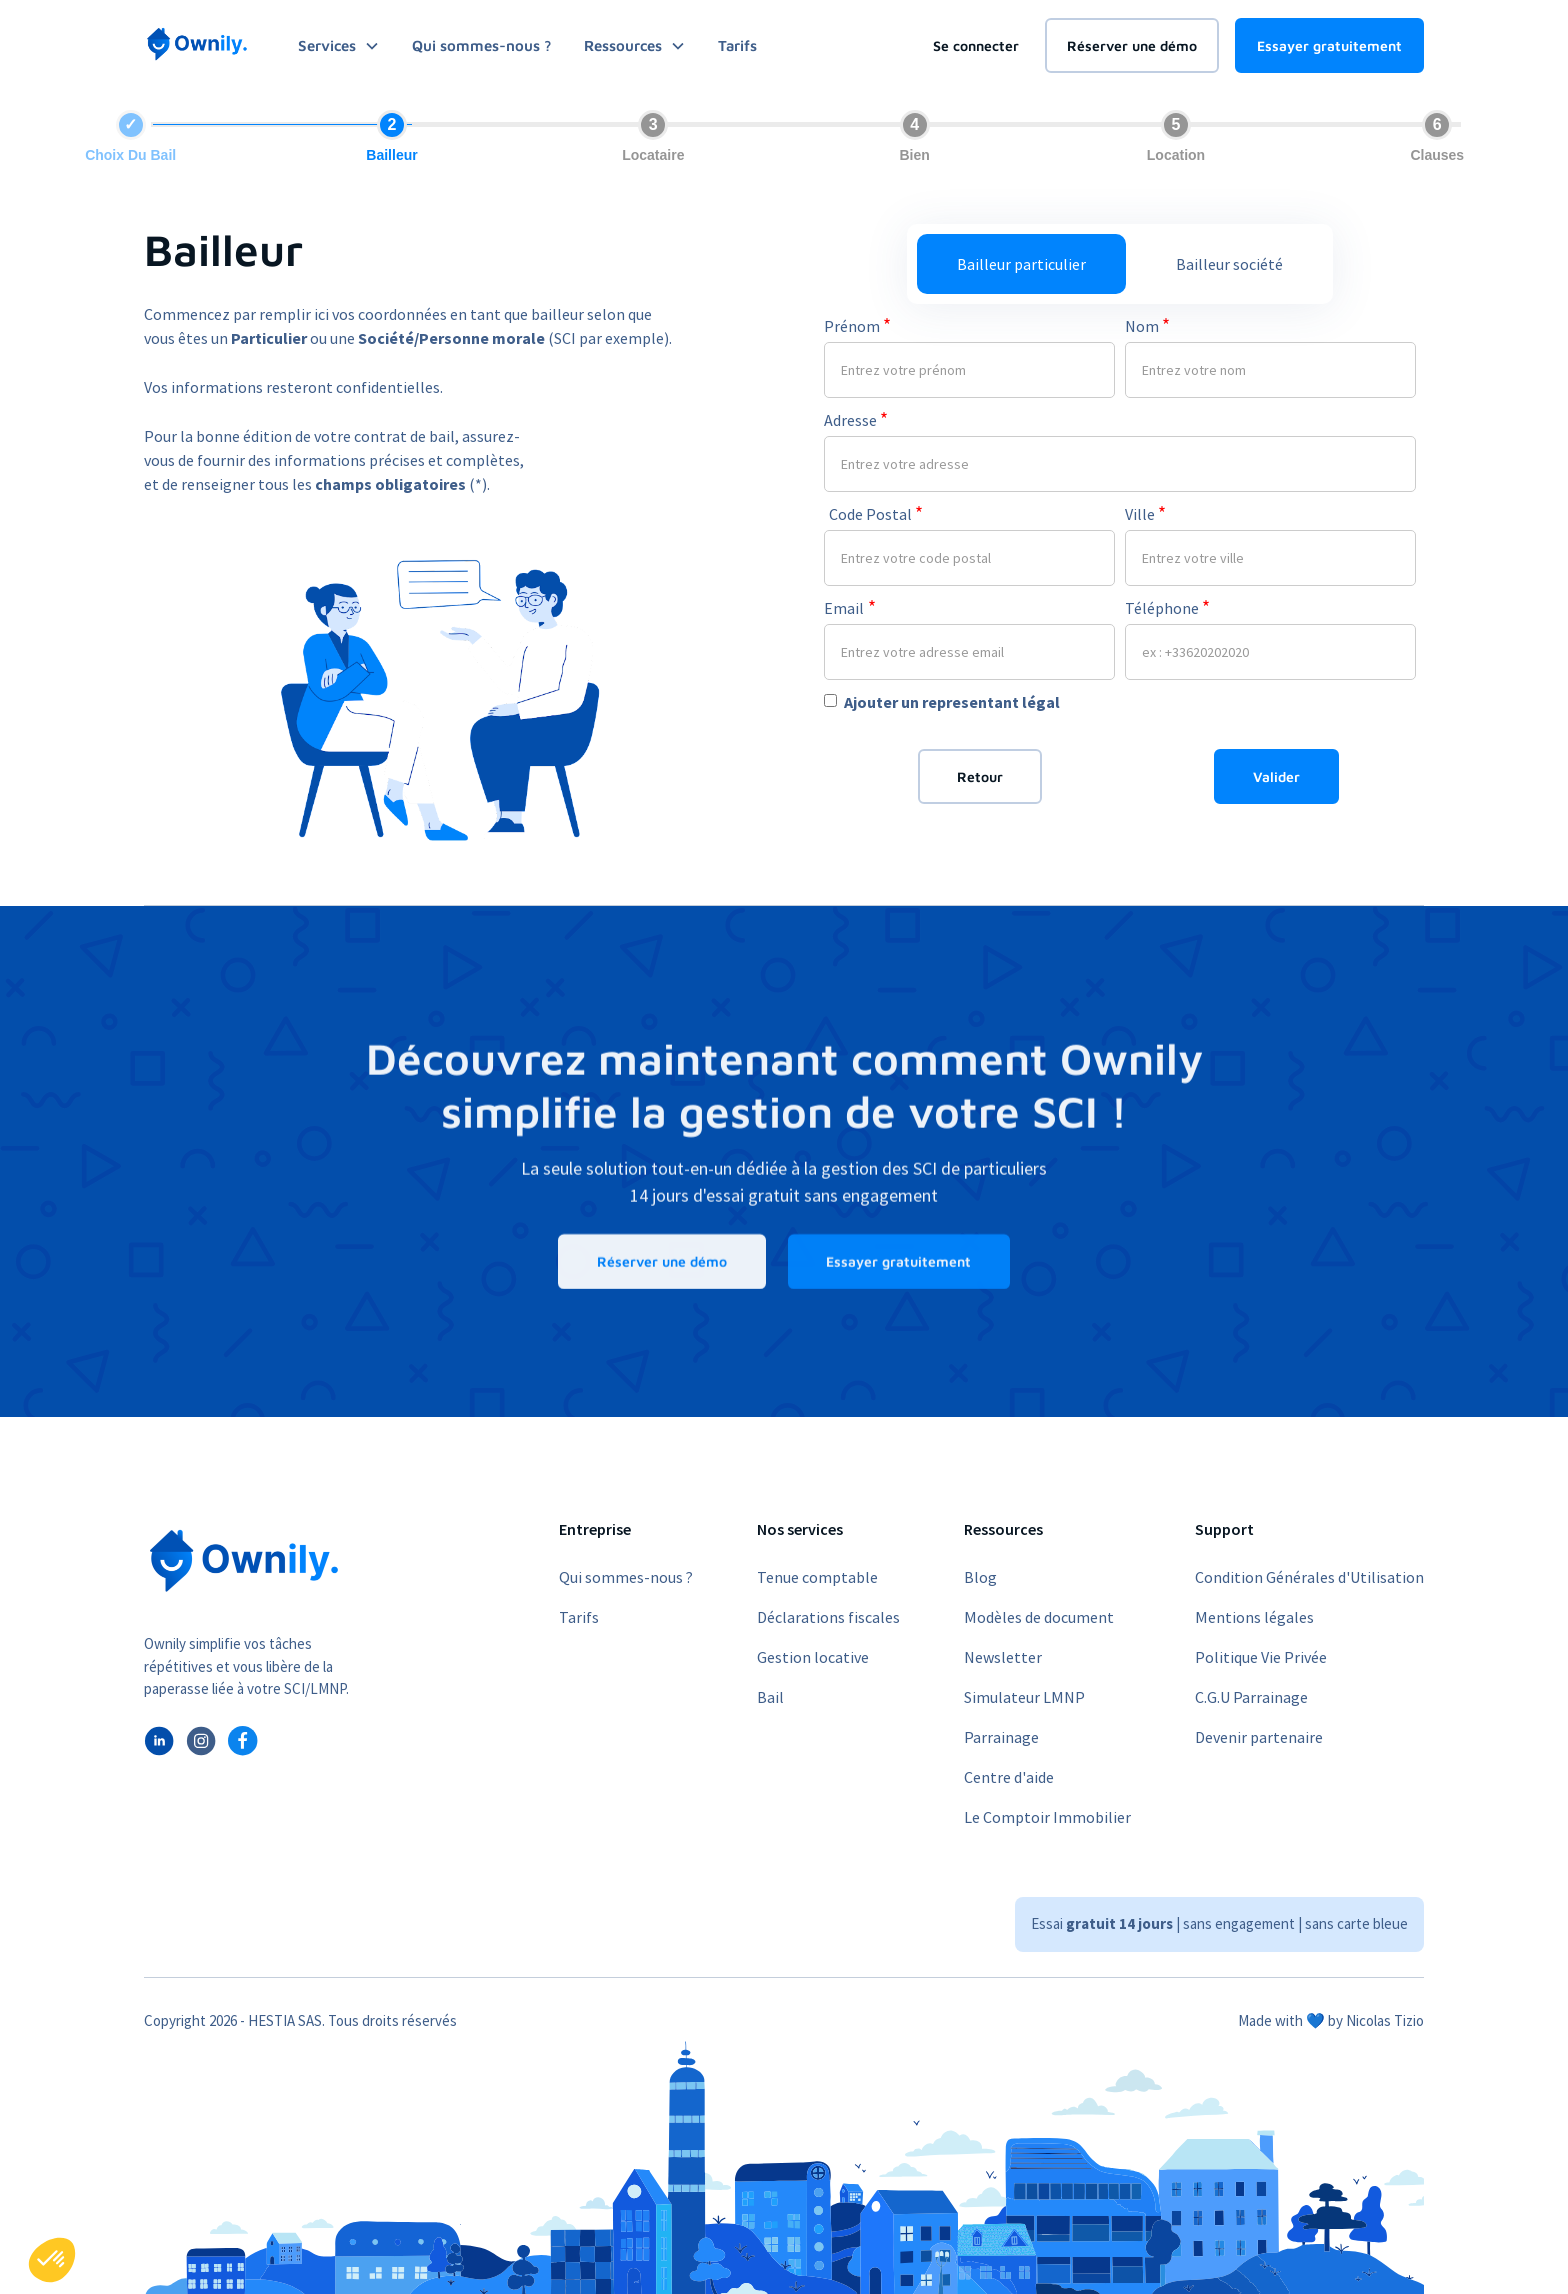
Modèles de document (1039, 1617)
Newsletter (1003, 1657)
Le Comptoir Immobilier (1047, 1817)
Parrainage (1001, 1737)
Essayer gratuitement (1329, 45)
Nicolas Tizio (1385, 2020)
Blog (980, 1577)
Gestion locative (813, 1657)
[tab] (1021, 264)
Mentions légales (1254, 1617)
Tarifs (737, 45)
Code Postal (876, 513)
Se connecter (976, 45)
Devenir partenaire (1259, 1737)
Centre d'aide (1009, 1777)
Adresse (856, 419)
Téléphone (1167, 607)
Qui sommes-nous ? (482, 45)
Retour (980, 776)
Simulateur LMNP (1024, 1697)
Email (850, 607)
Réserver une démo (1132, 45)
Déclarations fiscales (828, 1617)
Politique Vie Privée (1261, 1657)
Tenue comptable (817, 1577)
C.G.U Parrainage (1251, 1697)
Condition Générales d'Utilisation (1309, 1577)
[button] (52, 2260)
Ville (1145, 513)
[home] (197, 45)
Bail (770, 1697)
